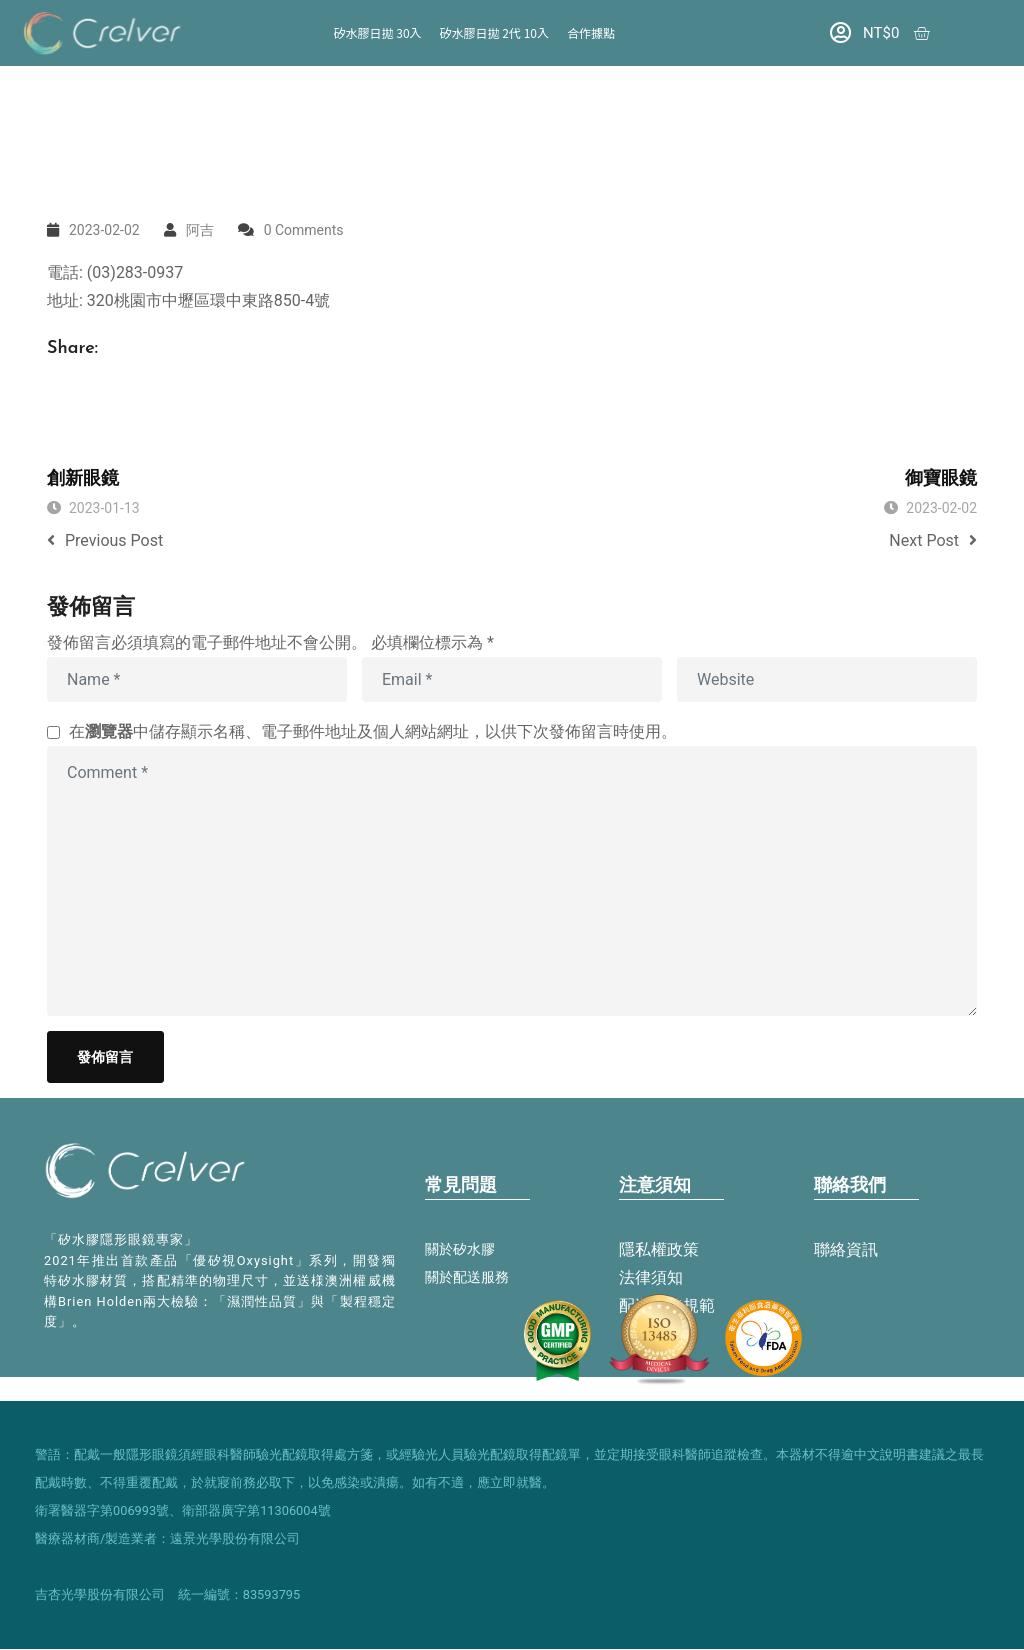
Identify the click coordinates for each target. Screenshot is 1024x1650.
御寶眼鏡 (941, 479)
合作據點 (591, 32)
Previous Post (105, 540)
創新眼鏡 (83, 479)
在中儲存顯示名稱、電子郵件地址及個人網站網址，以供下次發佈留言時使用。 (373, 731)
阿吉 (200, 230)
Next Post (933, 540)
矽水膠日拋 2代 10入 (494, 32)
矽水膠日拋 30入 (378, 32)
